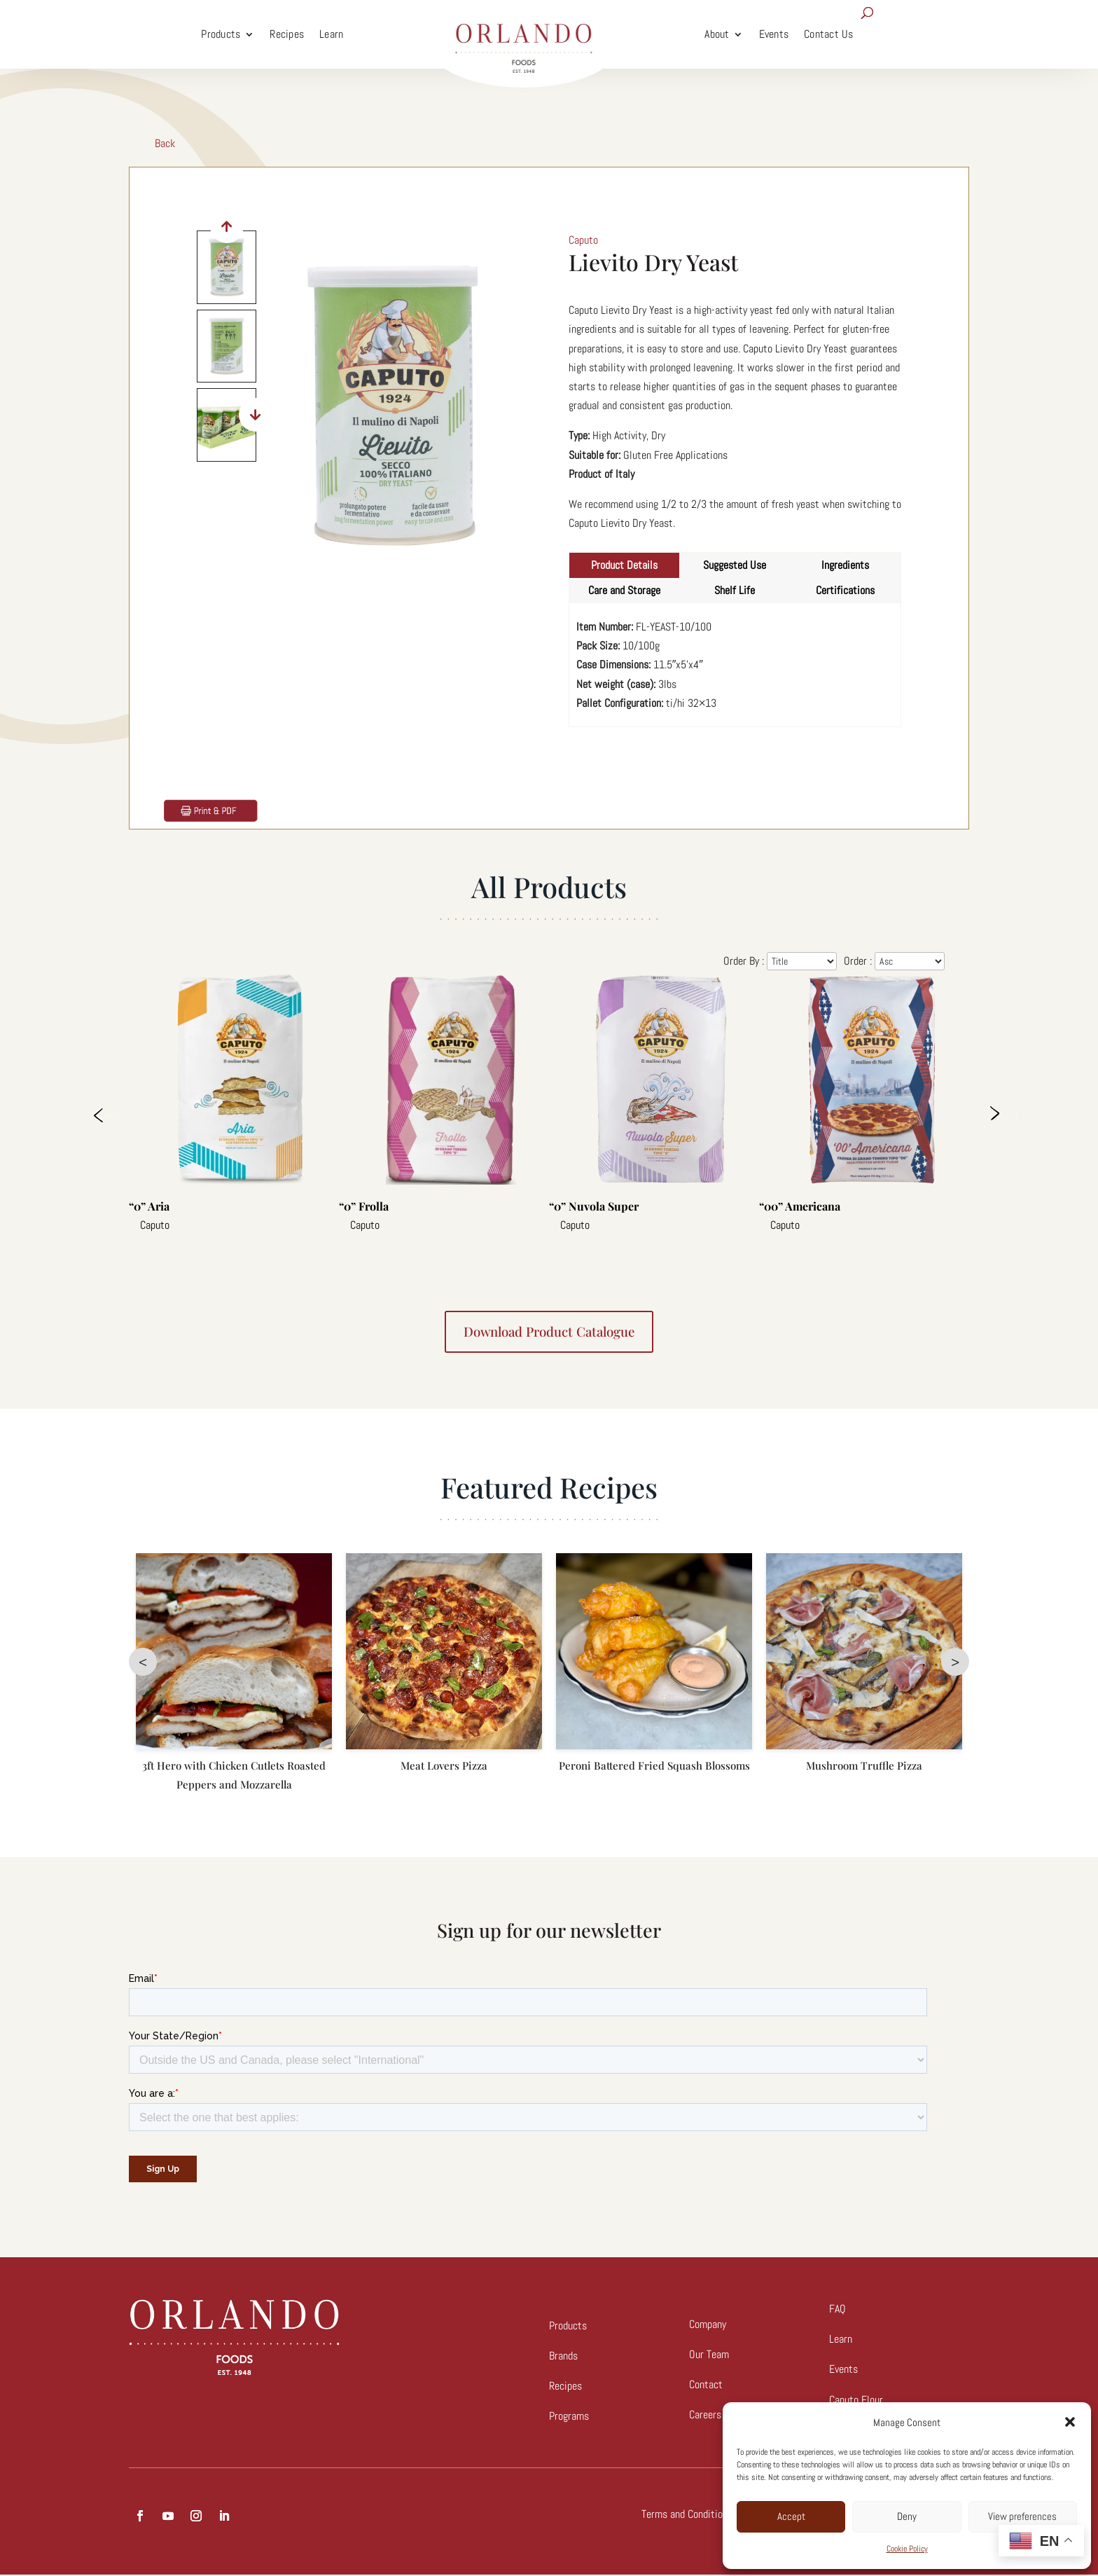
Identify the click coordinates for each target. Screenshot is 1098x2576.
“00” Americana (799, 1206)
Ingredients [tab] (845, 565)
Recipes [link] (287, 34)
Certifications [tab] (845, 590)
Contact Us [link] (829, 34)
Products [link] (220, 34)
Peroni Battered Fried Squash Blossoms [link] (654, 1767)
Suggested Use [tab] (734, 565)
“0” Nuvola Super (594, 1206)
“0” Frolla (364, 1206)
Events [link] (774, 34)
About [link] (716, 34)
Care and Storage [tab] (624, 590)
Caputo (154, 1225)
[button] (1070, 2422)
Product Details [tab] (624, 565)
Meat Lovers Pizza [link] (444, 1767)
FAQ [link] (837, 2310)
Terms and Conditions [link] (686, 2515)
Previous (108, 1115)
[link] (524, 34)
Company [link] (707, 2325)
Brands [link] (563, 2357)
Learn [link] (331, 34)
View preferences (1022, 2516)
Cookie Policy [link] (907, 2548)
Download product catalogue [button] (549, 1332)
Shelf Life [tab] (734, 590)
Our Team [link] (709, 2355)
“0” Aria (149, 1206)
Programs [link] (569, 2417)
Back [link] (165, 143)
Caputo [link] (583, 240)
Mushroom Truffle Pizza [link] (864, 1767)
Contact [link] (706, 2385)
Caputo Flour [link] (856, 2401)
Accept (791, 2516)
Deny (907, 2516)
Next (1008, 1115)
